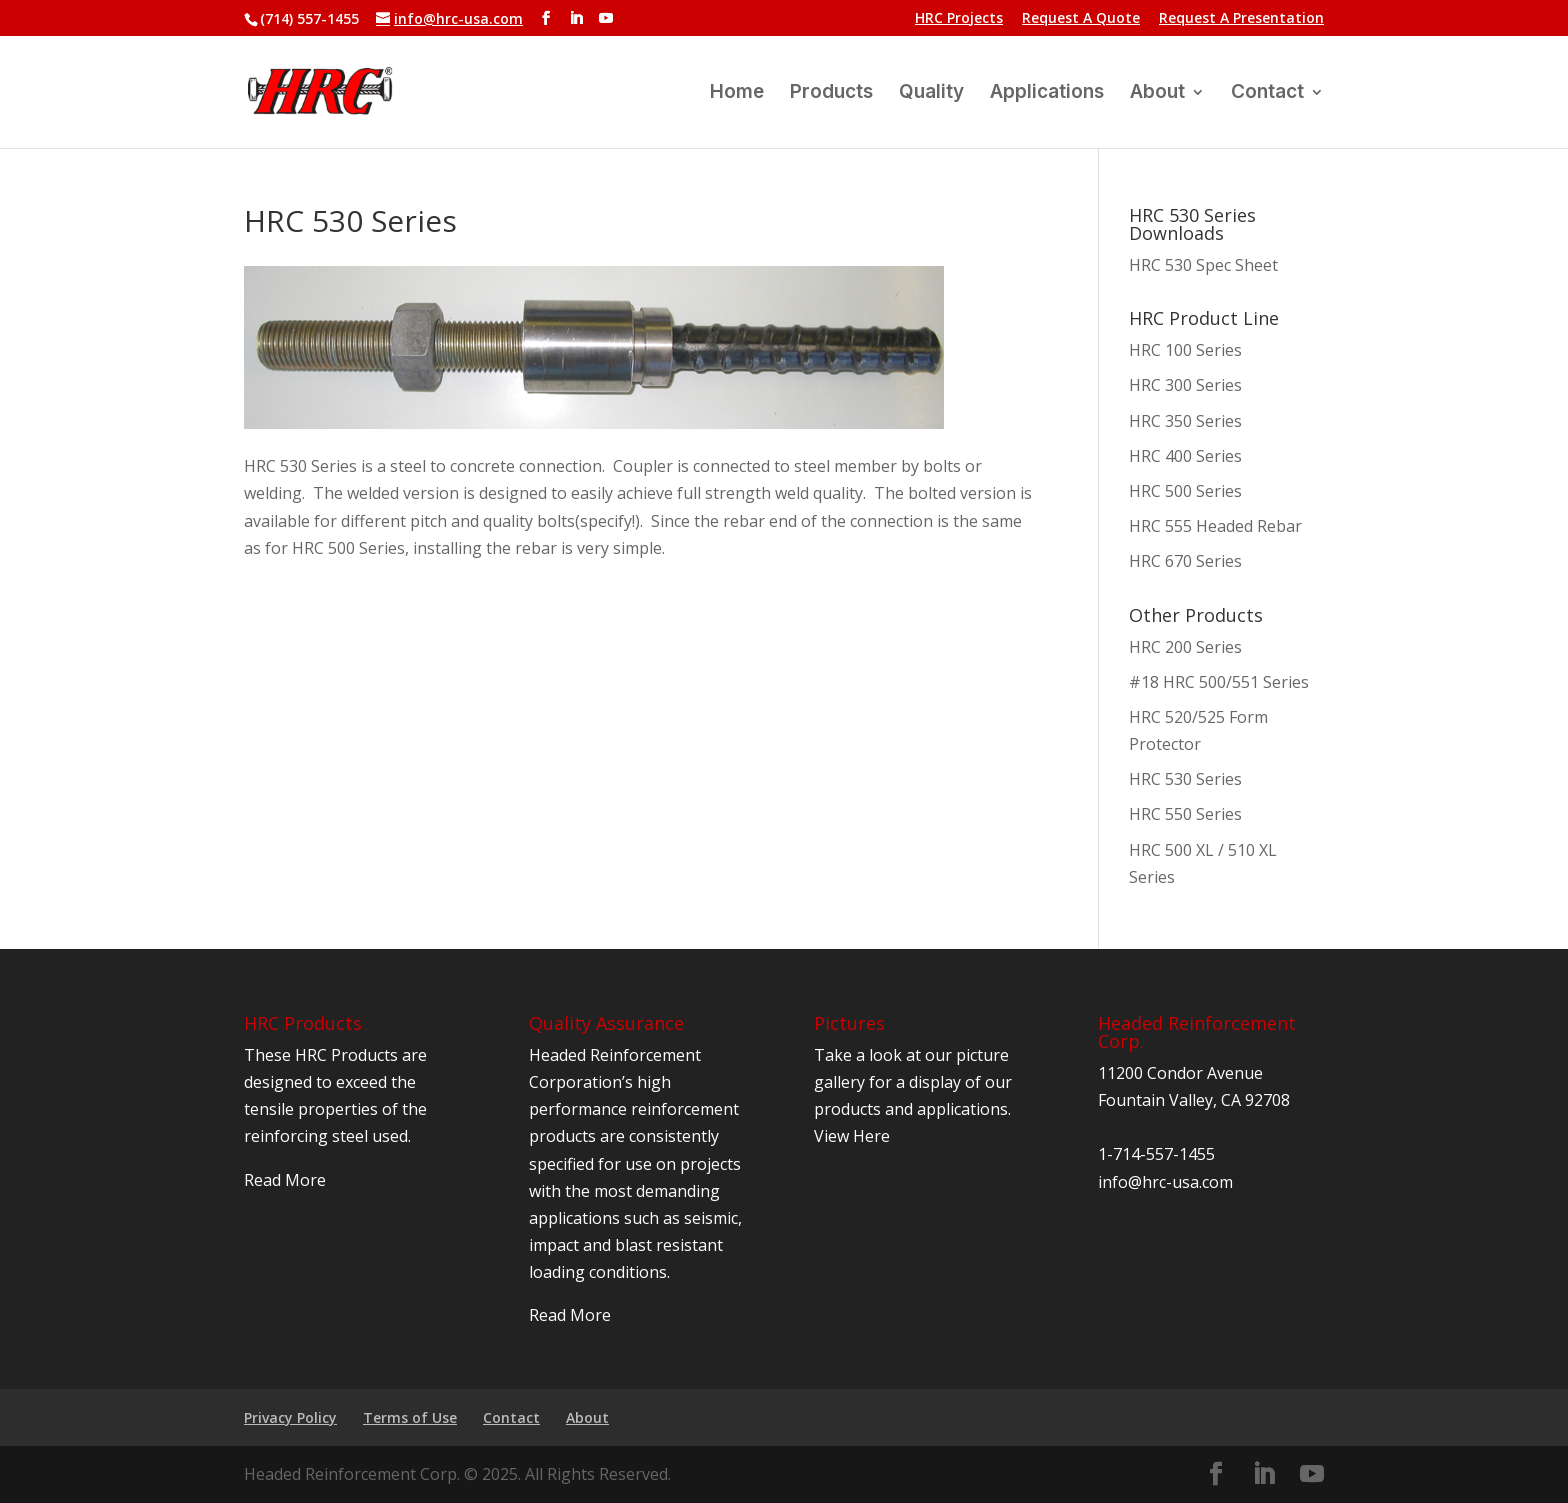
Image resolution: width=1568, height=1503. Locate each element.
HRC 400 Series (1185, 456)
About (1157, 94)
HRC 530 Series (1185, 779)
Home (737, 94)
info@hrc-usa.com (1165, 1182)
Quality (931, 94)
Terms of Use (410, 1417)
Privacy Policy (290, 1417)
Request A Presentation (1241, 19)
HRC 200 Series (1185, 647)
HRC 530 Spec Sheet (1203, 265)
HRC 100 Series (1185, 350)
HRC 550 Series (1185, 814)
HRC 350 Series (1185, 421)
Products (831, 94)
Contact (1267, 94)
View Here (852, 1136)
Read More (285, 1180)
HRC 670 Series (1185, 561)
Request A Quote (1081, 19)
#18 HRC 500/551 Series (1219, 682)
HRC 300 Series (1185, 385)
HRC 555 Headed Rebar (1215, 526)
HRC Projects (959, 19)
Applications (1047, 94)
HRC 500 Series (1185, 491)
